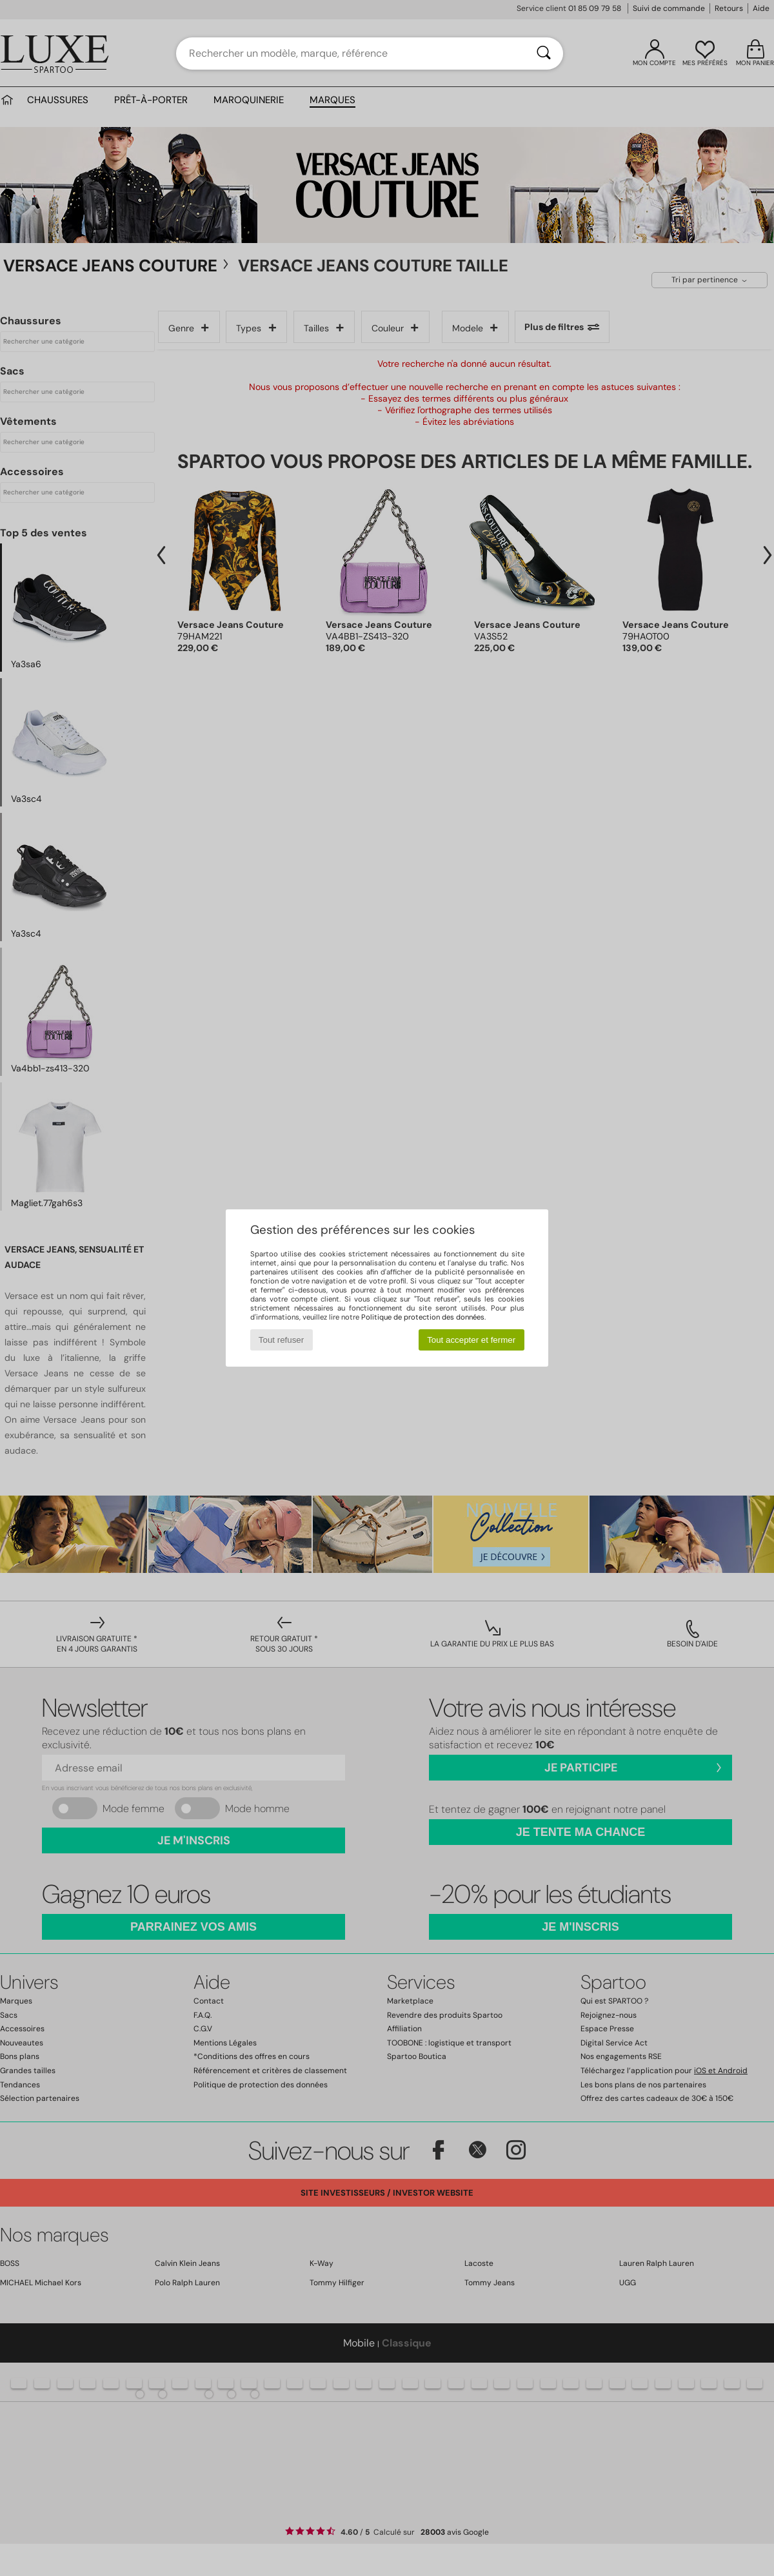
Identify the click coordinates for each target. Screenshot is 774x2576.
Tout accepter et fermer (471, 1340)
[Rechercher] (544, 53)
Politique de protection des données (422, 1317)
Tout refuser (281, 1340)
